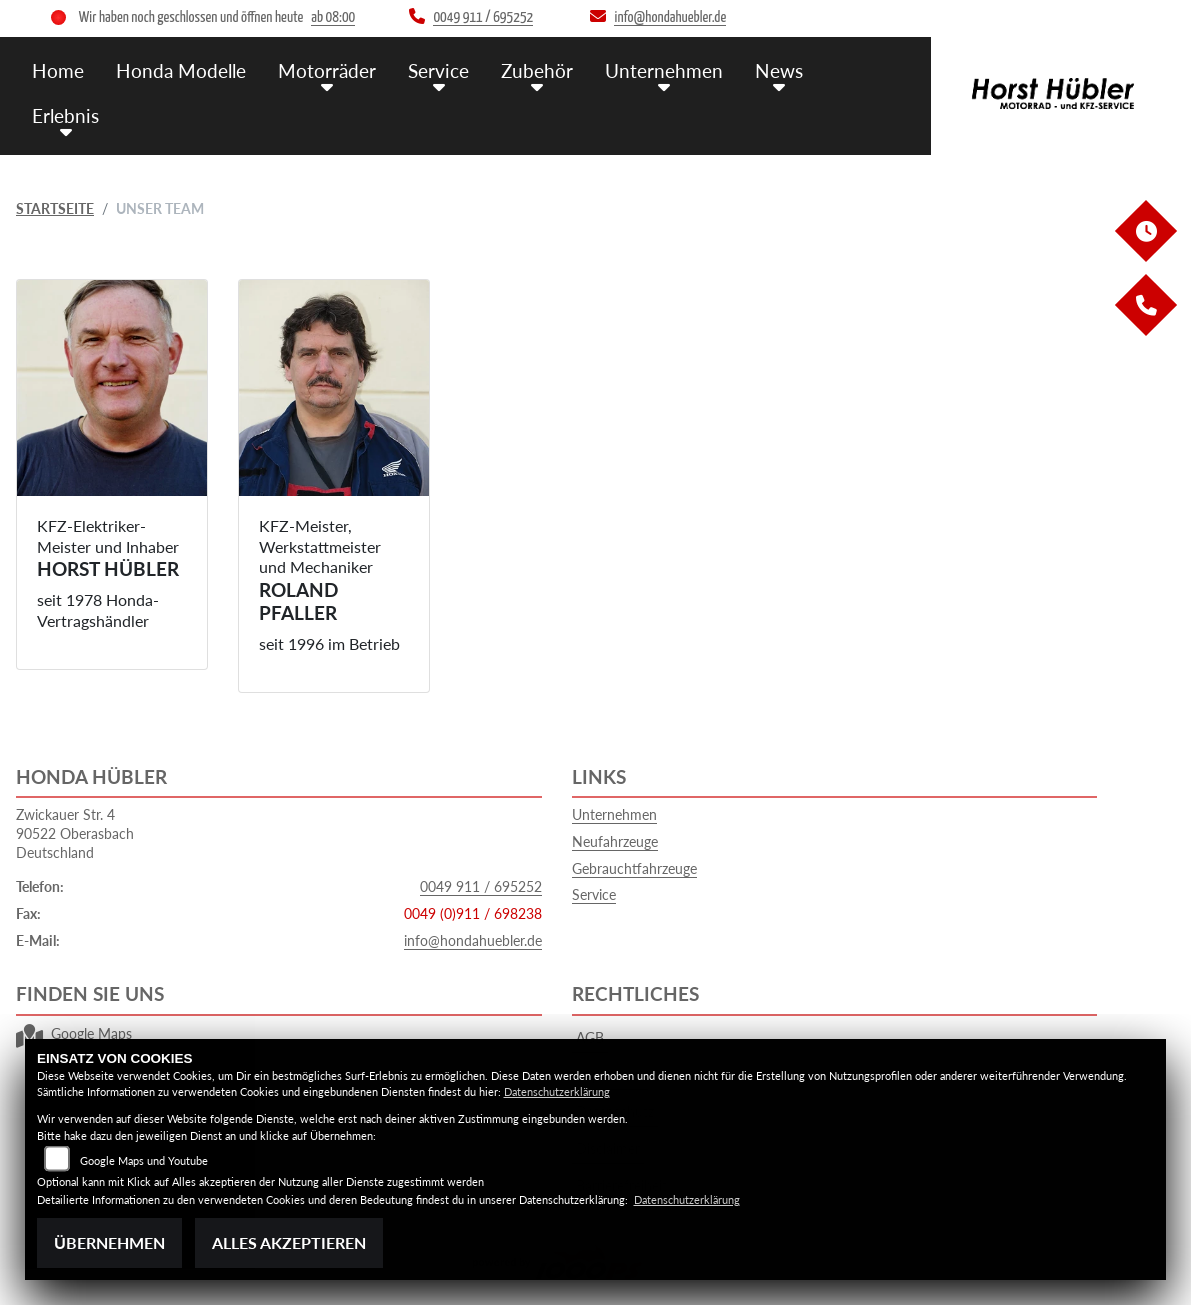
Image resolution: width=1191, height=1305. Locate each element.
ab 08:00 (333, 17)
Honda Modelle (181, 70)
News (779, 70)
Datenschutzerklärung (557, 1091)
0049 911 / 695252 (481, 886)
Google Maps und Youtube (144, 1160)
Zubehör (537, 70)
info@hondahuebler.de (473, 940)
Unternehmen (664, 70)
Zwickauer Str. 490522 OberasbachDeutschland (75, 833)
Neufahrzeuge (615, 841)
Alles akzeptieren (289, 1242)
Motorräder (327, 70)
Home (58, 70)
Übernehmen (109, 1242)
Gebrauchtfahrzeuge (634, 868)
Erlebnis (65, 115)
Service (438, 70)
